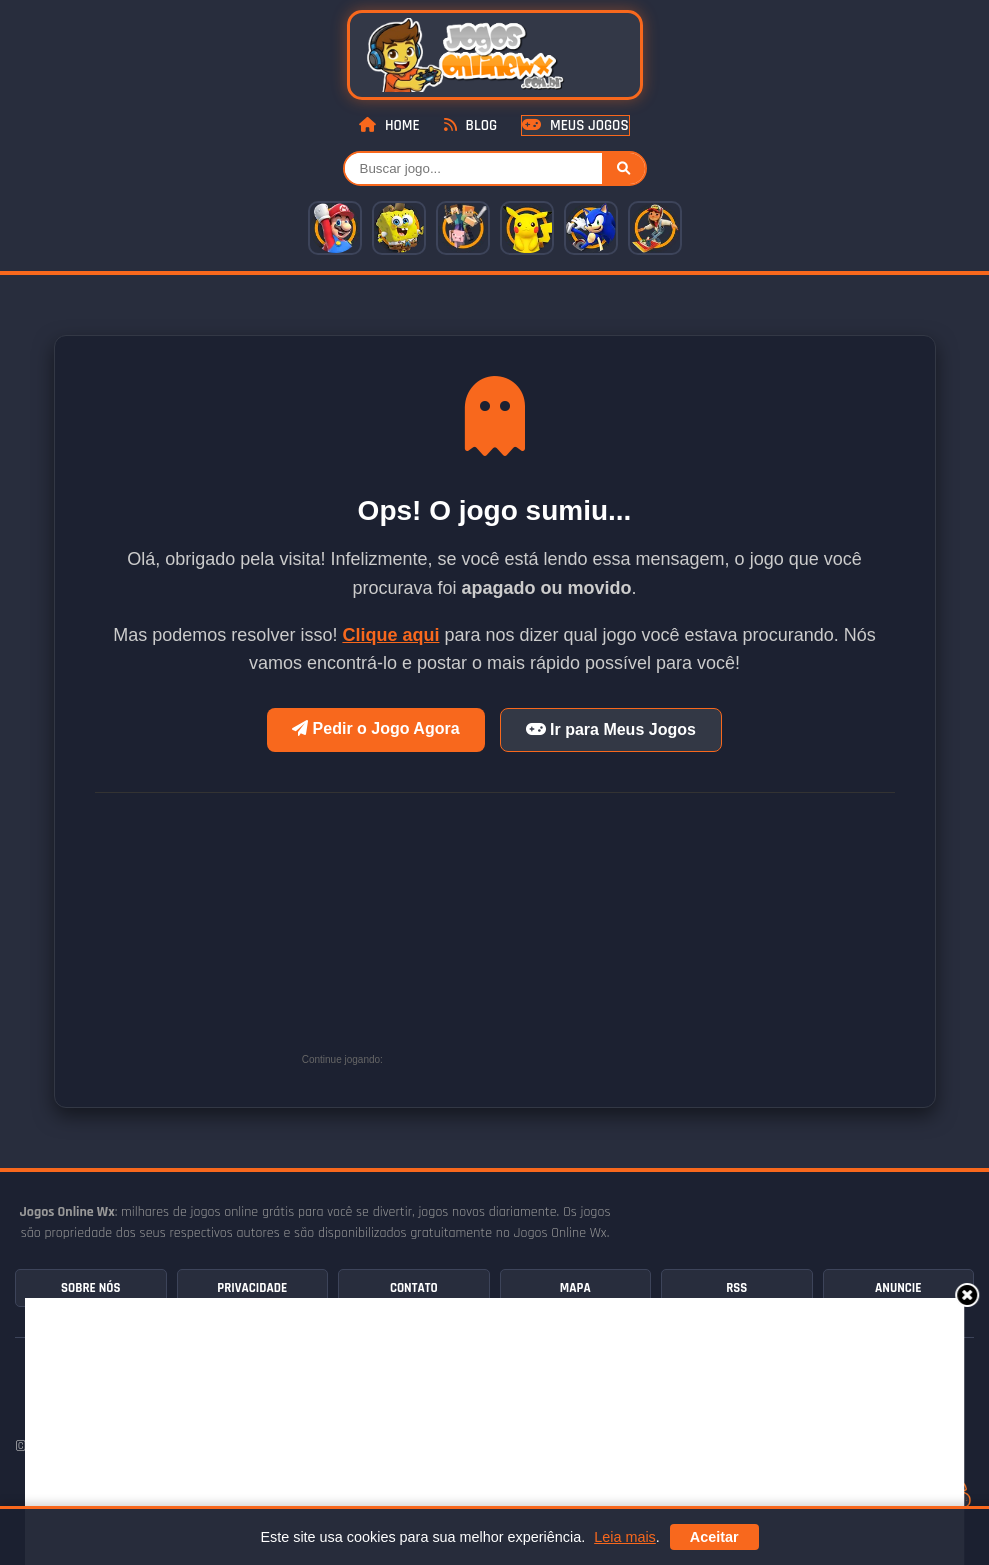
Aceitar (714, 1537)
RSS (736, 1288)
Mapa (575, 1288)
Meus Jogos (575, 125)
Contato (414, 1288)
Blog (470, 125)
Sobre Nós (90, 1288)
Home (389, 125)
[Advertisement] (537, 938)
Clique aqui (390, 635)
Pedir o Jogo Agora (375, 728)
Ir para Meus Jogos (611, 729)
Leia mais (625, 1537)
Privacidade (252, 1288)
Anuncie (898, 1288)
